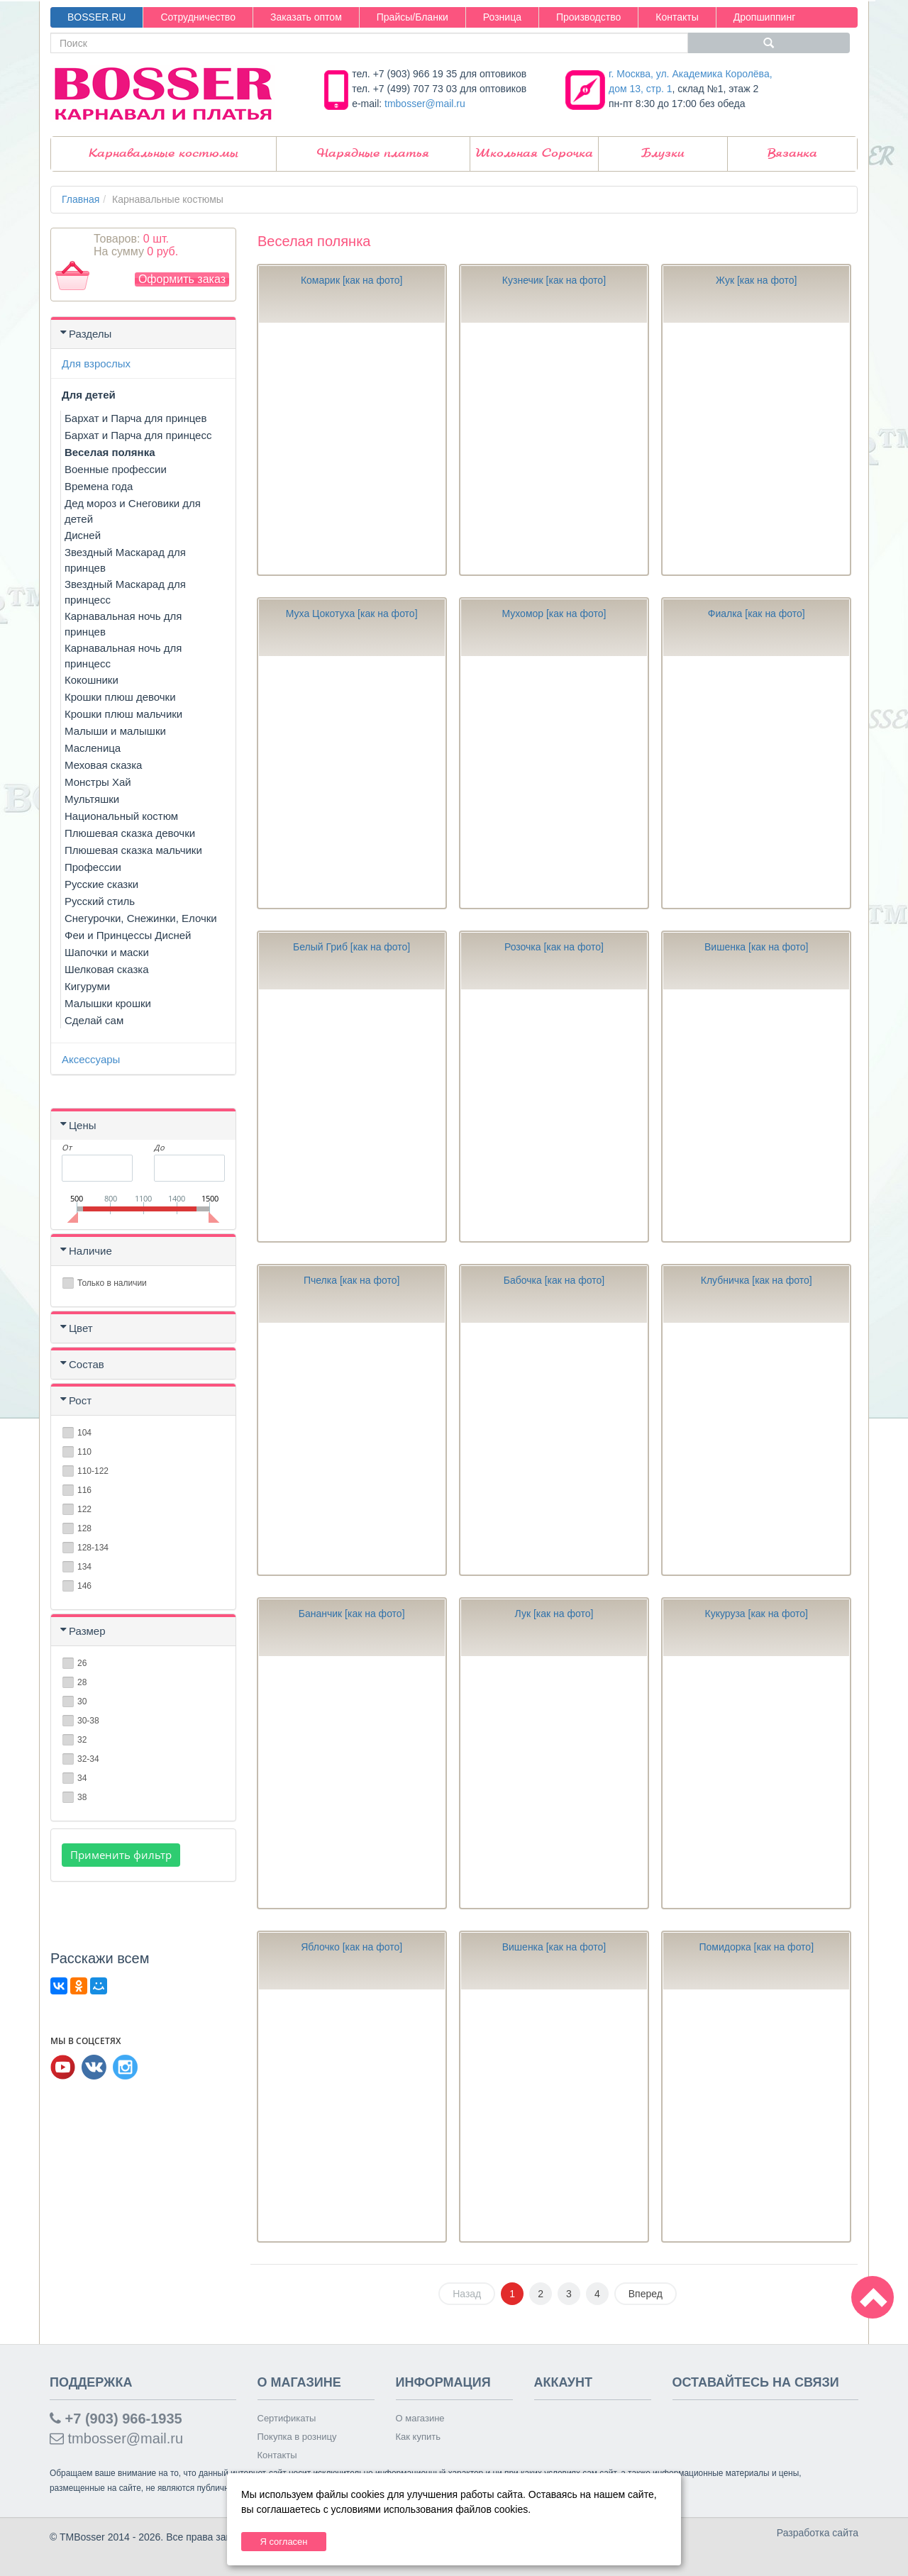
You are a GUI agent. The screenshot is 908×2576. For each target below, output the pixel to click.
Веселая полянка (110, 452)
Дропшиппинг (764, 17)
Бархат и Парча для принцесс (138, 435)
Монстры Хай (98, 782)
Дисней (83, 535)
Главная (80, 199)
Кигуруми (87, 986)
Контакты (676, 17)
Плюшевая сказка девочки (130, 833)
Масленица (93, 748)
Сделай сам (94, 1020)
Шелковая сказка (107, 969)
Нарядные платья (373, 154)
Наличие (90, 1251)
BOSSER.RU (96, 17)
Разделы (90, 334)
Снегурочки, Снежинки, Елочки (141, 918)
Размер (87, 1631)
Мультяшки (92, 799)
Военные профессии (116, 469)
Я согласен (283, 2541)
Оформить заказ (182, 279)
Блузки (663, 154)
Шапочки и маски (107, 952)
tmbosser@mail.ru (424, 103)
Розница (502, 17)
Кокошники (91, 680)
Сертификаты (287, 2418)
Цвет (81, 1328)
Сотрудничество (197, 17)
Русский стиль (100, 901)
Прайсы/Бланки (412, 17)
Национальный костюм (121, 816)
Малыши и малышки (115, 731)
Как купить (418, 2436)
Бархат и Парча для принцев (135, 418)
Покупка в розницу (297, 2436)
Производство (588, 17)
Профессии (93, 867)
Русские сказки (101, 884)
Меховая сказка (103, 765)
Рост (80, 1400)
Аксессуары (91, 1059)
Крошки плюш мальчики (123, 714)
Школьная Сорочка (534, 154)
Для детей (89, 395)
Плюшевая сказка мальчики (133, 850)
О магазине (420, 2418)
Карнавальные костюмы (163, 154)
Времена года (99, 486)
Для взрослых (96, 363)
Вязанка (792, 154)
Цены (82, 1125)
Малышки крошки (108, 1003)
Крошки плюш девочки (120, 697)
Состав (86, 1364)
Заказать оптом (306, 17)
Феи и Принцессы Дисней (128, 935)
